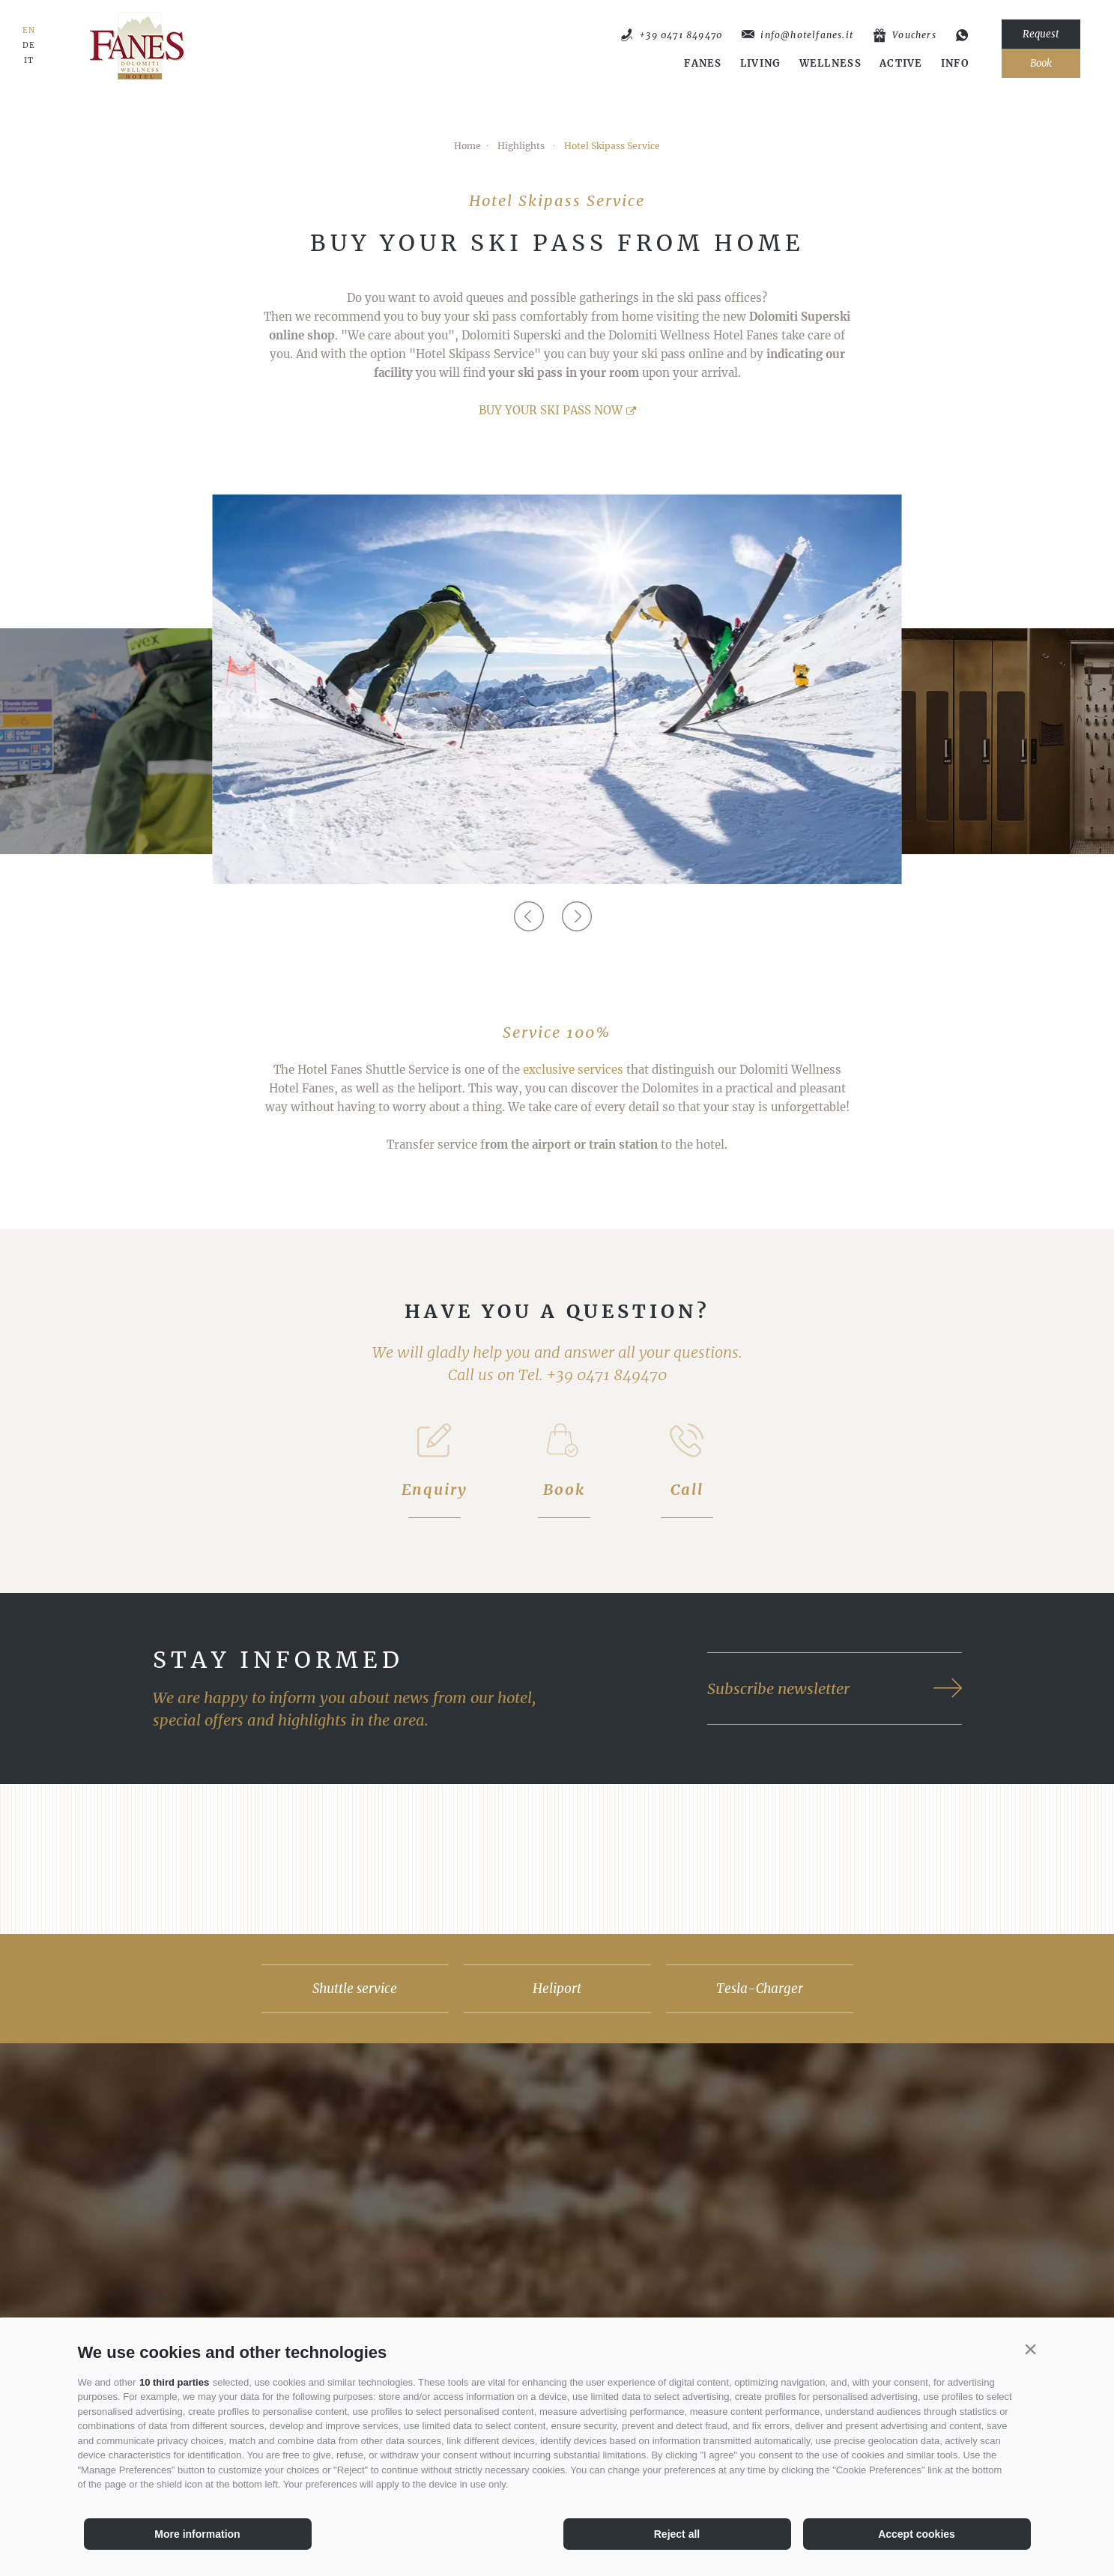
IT (29, 60)
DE (28, 45)
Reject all (677, 2534)
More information (197, 2534)
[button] (1031, 2349)
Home (467, 145)
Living (760, 64)
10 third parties (174, 2382)
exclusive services (573, 1069)
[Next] (573, 916)
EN (28, 30)
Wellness (830, 64)
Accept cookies (916, 2534)
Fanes (703, 64)
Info (955, 64)
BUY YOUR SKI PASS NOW (551, 410)
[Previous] (525, 916)
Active (901, 64)
